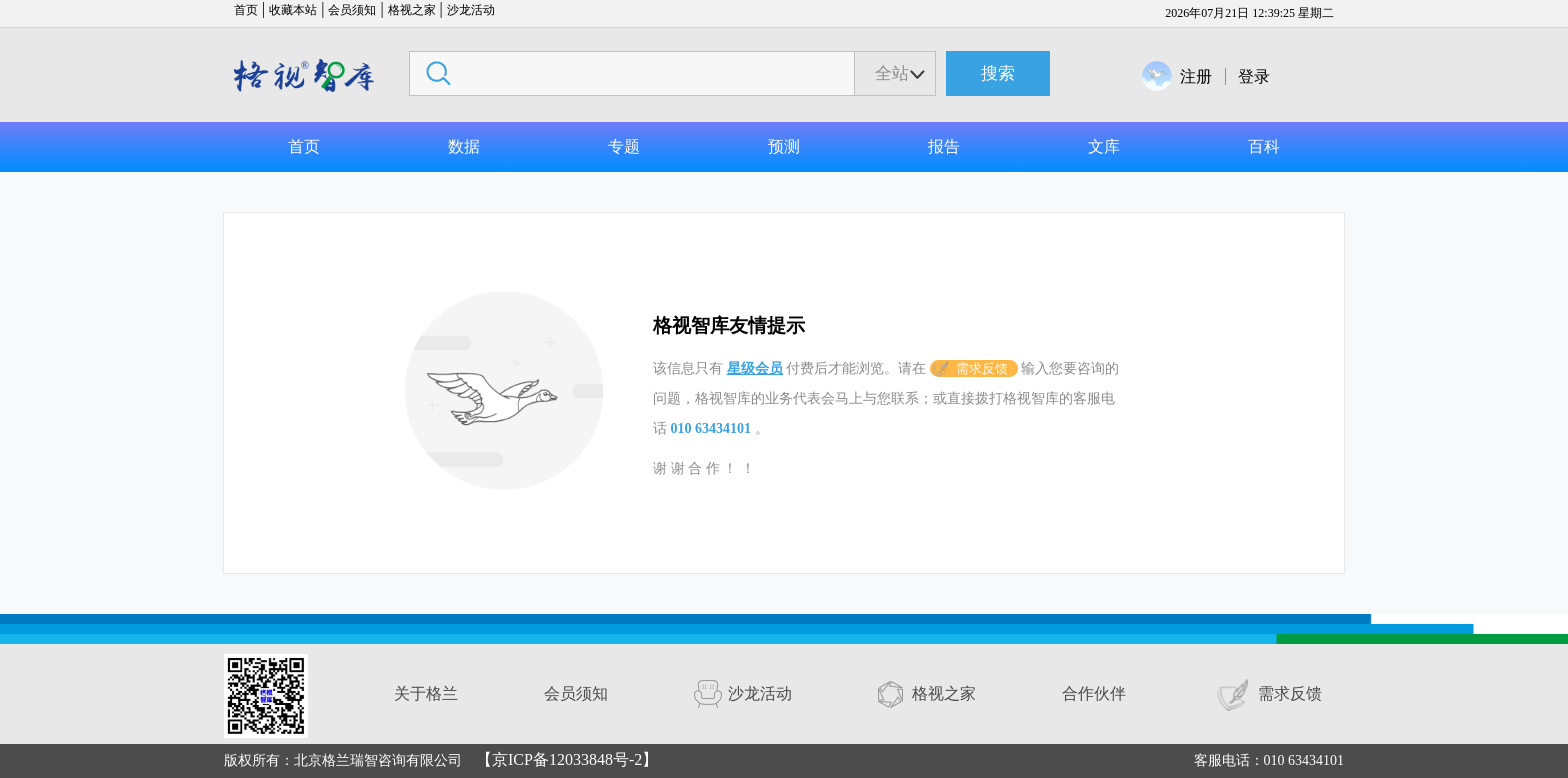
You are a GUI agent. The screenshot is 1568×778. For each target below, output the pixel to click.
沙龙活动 (471, 10)
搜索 (998, 73)
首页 (246, 10)
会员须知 (352, 10)
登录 (1254, 76)
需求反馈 (982, 368)
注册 (1196, 76)
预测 (784, 146)
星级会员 (755, 368)
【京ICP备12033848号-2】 (567, 759)
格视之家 (412, 10)
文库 (1104, 146)
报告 (944, 146)
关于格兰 (426, 693)
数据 (464, 146)
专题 (624, 146)
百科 (1264, 146)
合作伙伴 (1094, 693)
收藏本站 (293, 10)
